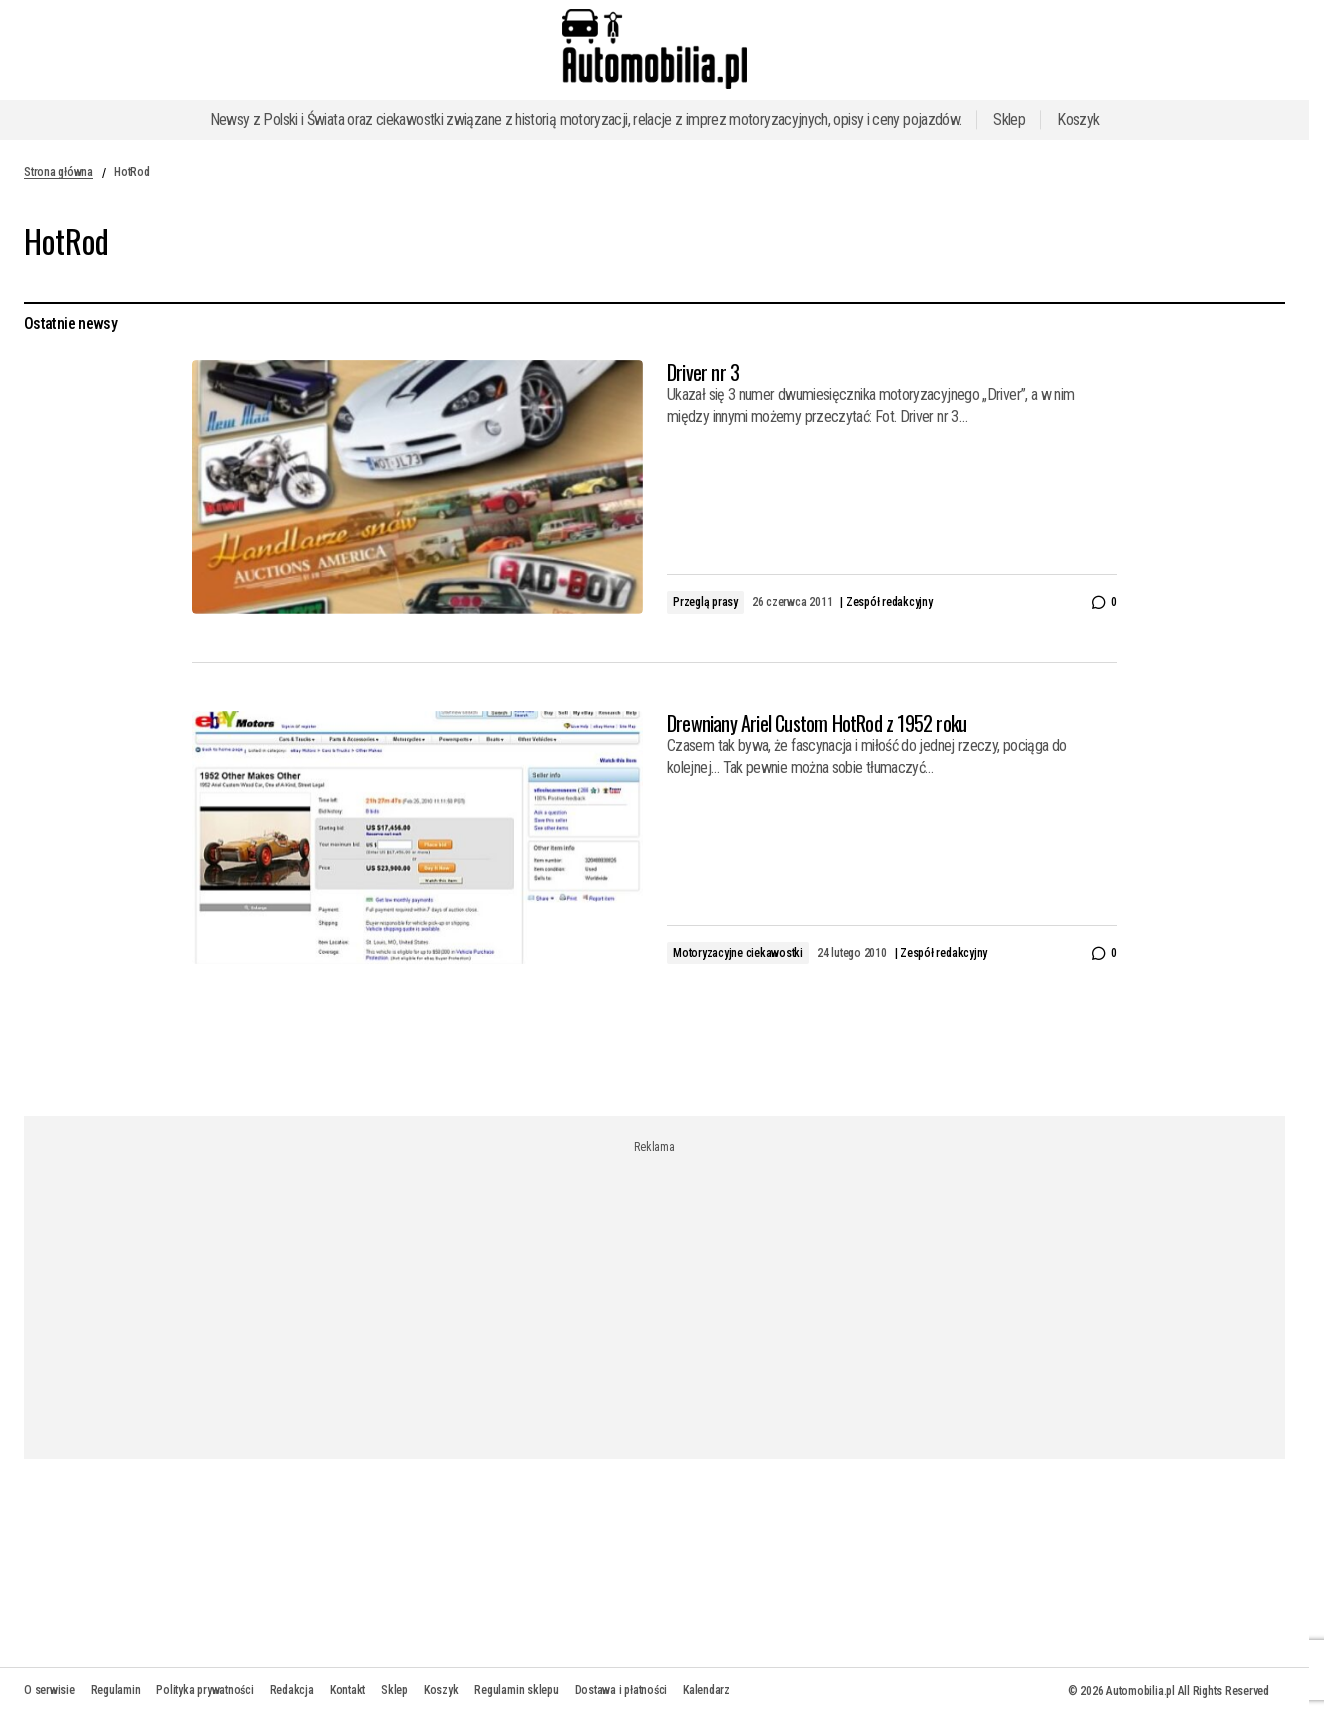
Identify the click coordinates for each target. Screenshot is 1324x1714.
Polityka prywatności (204, 1690)
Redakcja (292, 1690)
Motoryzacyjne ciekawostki (738, 953)
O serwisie (49, 1690)
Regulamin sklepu (516, 1690)
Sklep (1009, 119)
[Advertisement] (655, 1295)
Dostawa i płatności (621, 1690)
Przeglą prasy (705, 602)
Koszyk (1078, 119)
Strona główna (58, 172)
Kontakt (347, 1690)
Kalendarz (706, 1690)
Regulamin (116, 1690)
